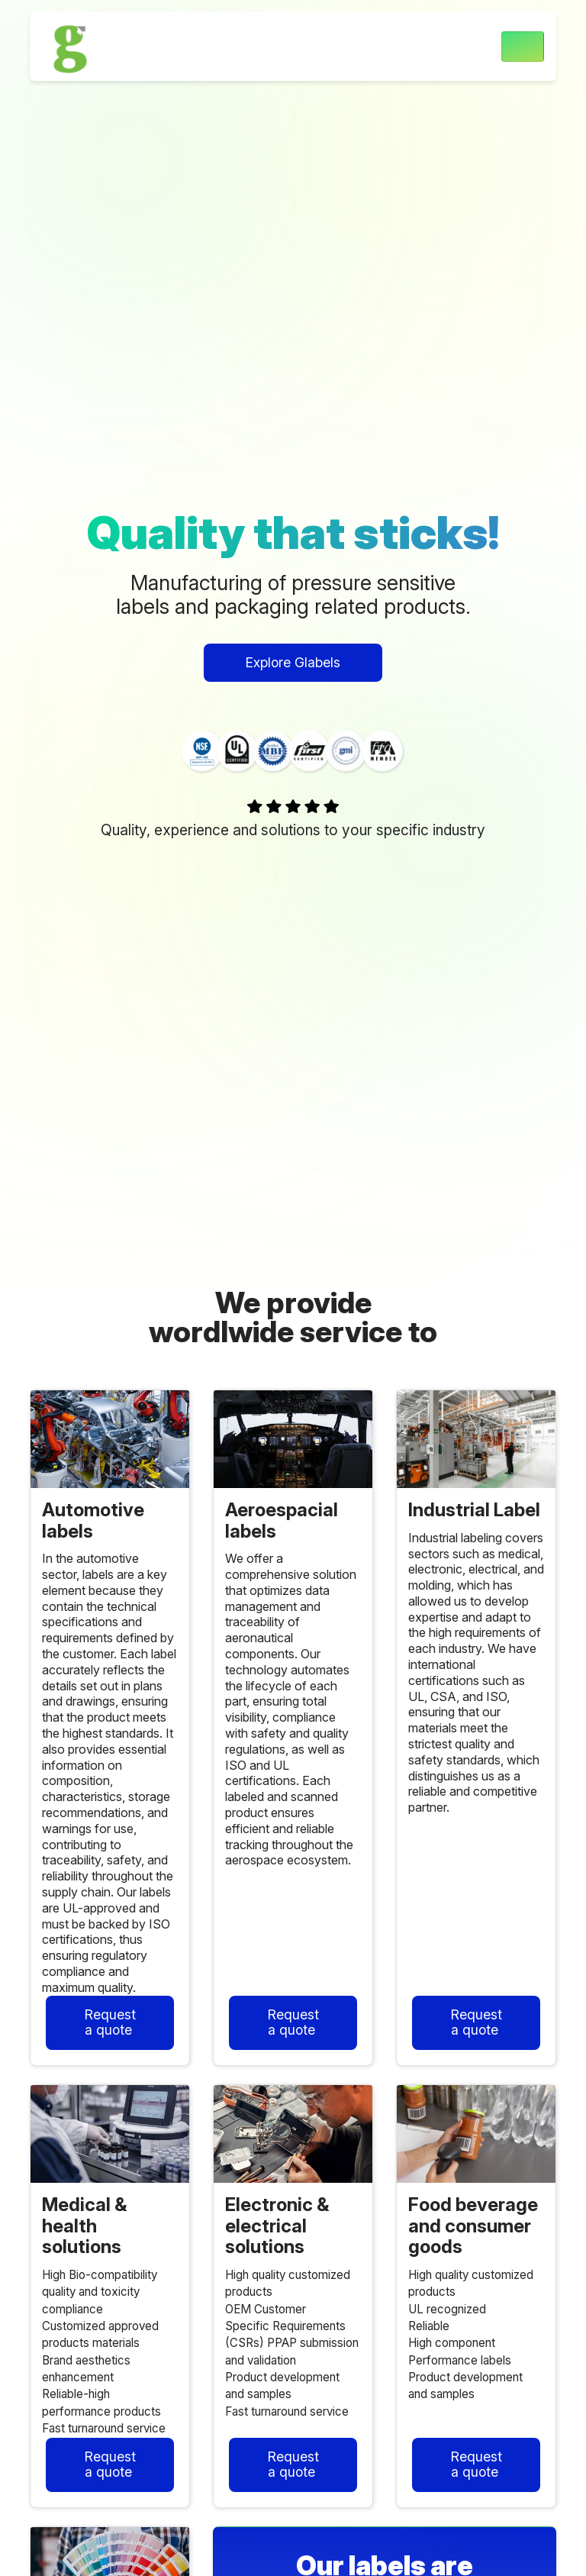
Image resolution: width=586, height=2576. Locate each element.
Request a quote (110, 2022)
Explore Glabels (293, 662)
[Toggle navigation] (522, 46)
